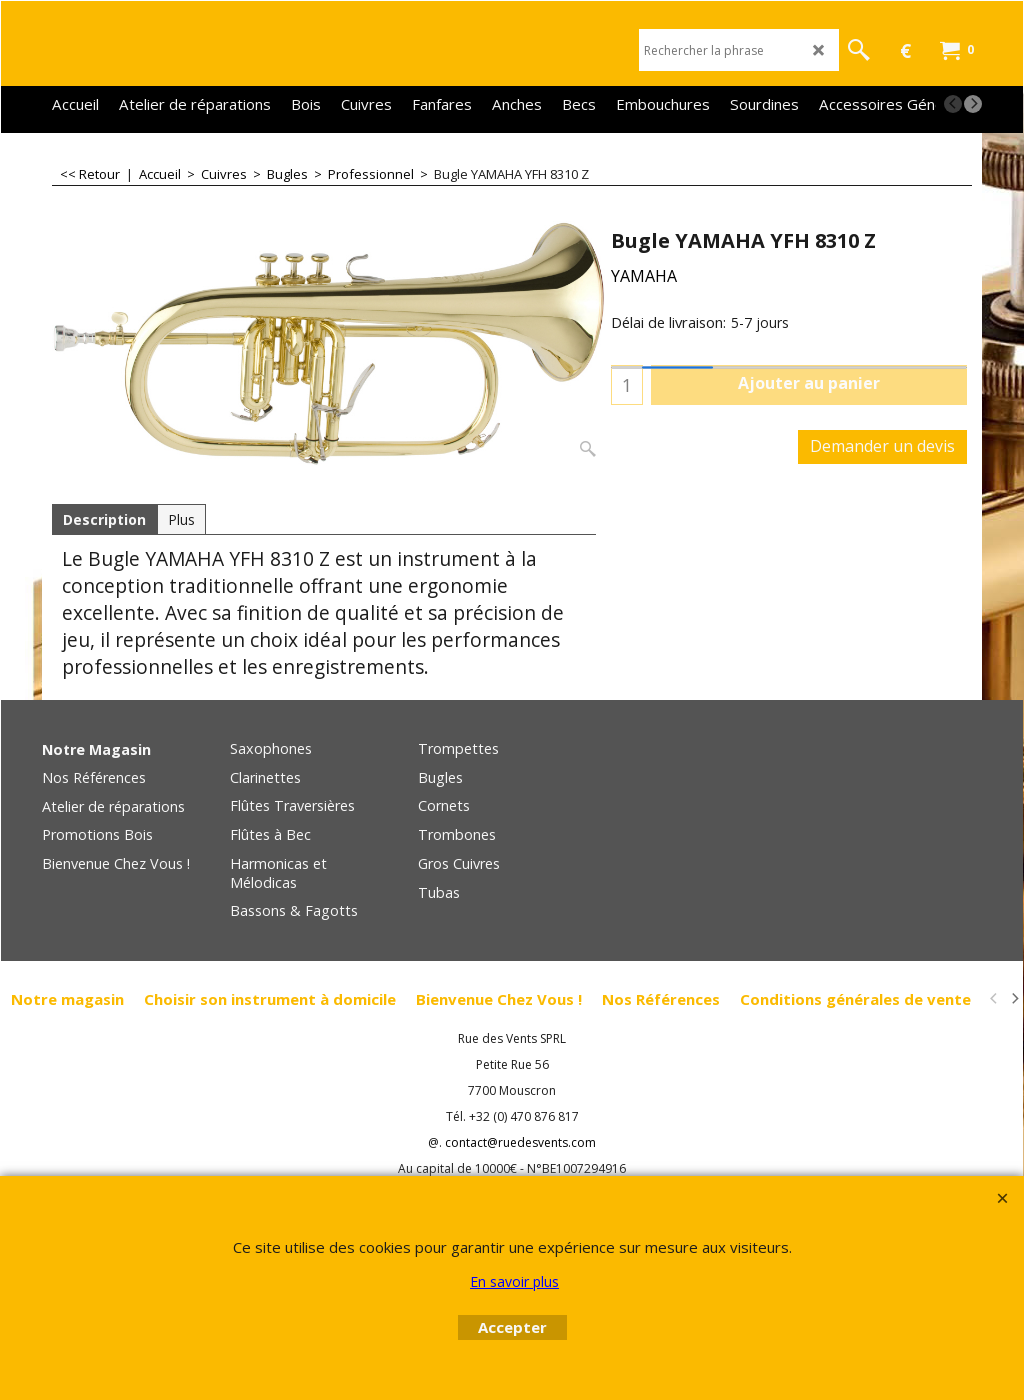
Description (104, 519)
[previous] (953, 104)
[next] (973, 104)
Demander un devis (882, 446)
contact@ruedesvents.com (520, 1142)
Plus (181, 519)
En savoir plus (514, 1281)
